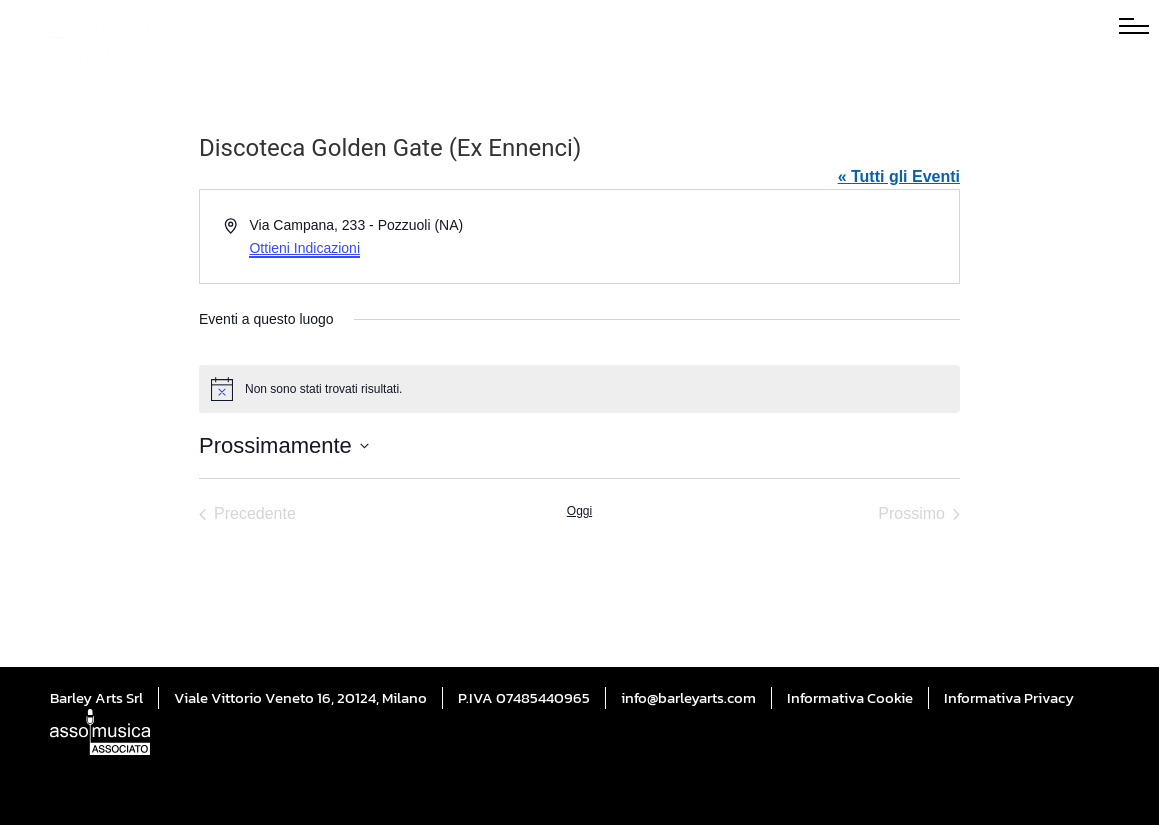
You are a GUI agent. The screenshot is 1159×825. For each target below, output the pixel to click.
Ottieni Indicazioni (304, 248)
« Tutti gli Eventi (899, 176)
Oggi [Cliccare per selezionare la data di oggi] (579, 511)
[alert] (579, 389)
